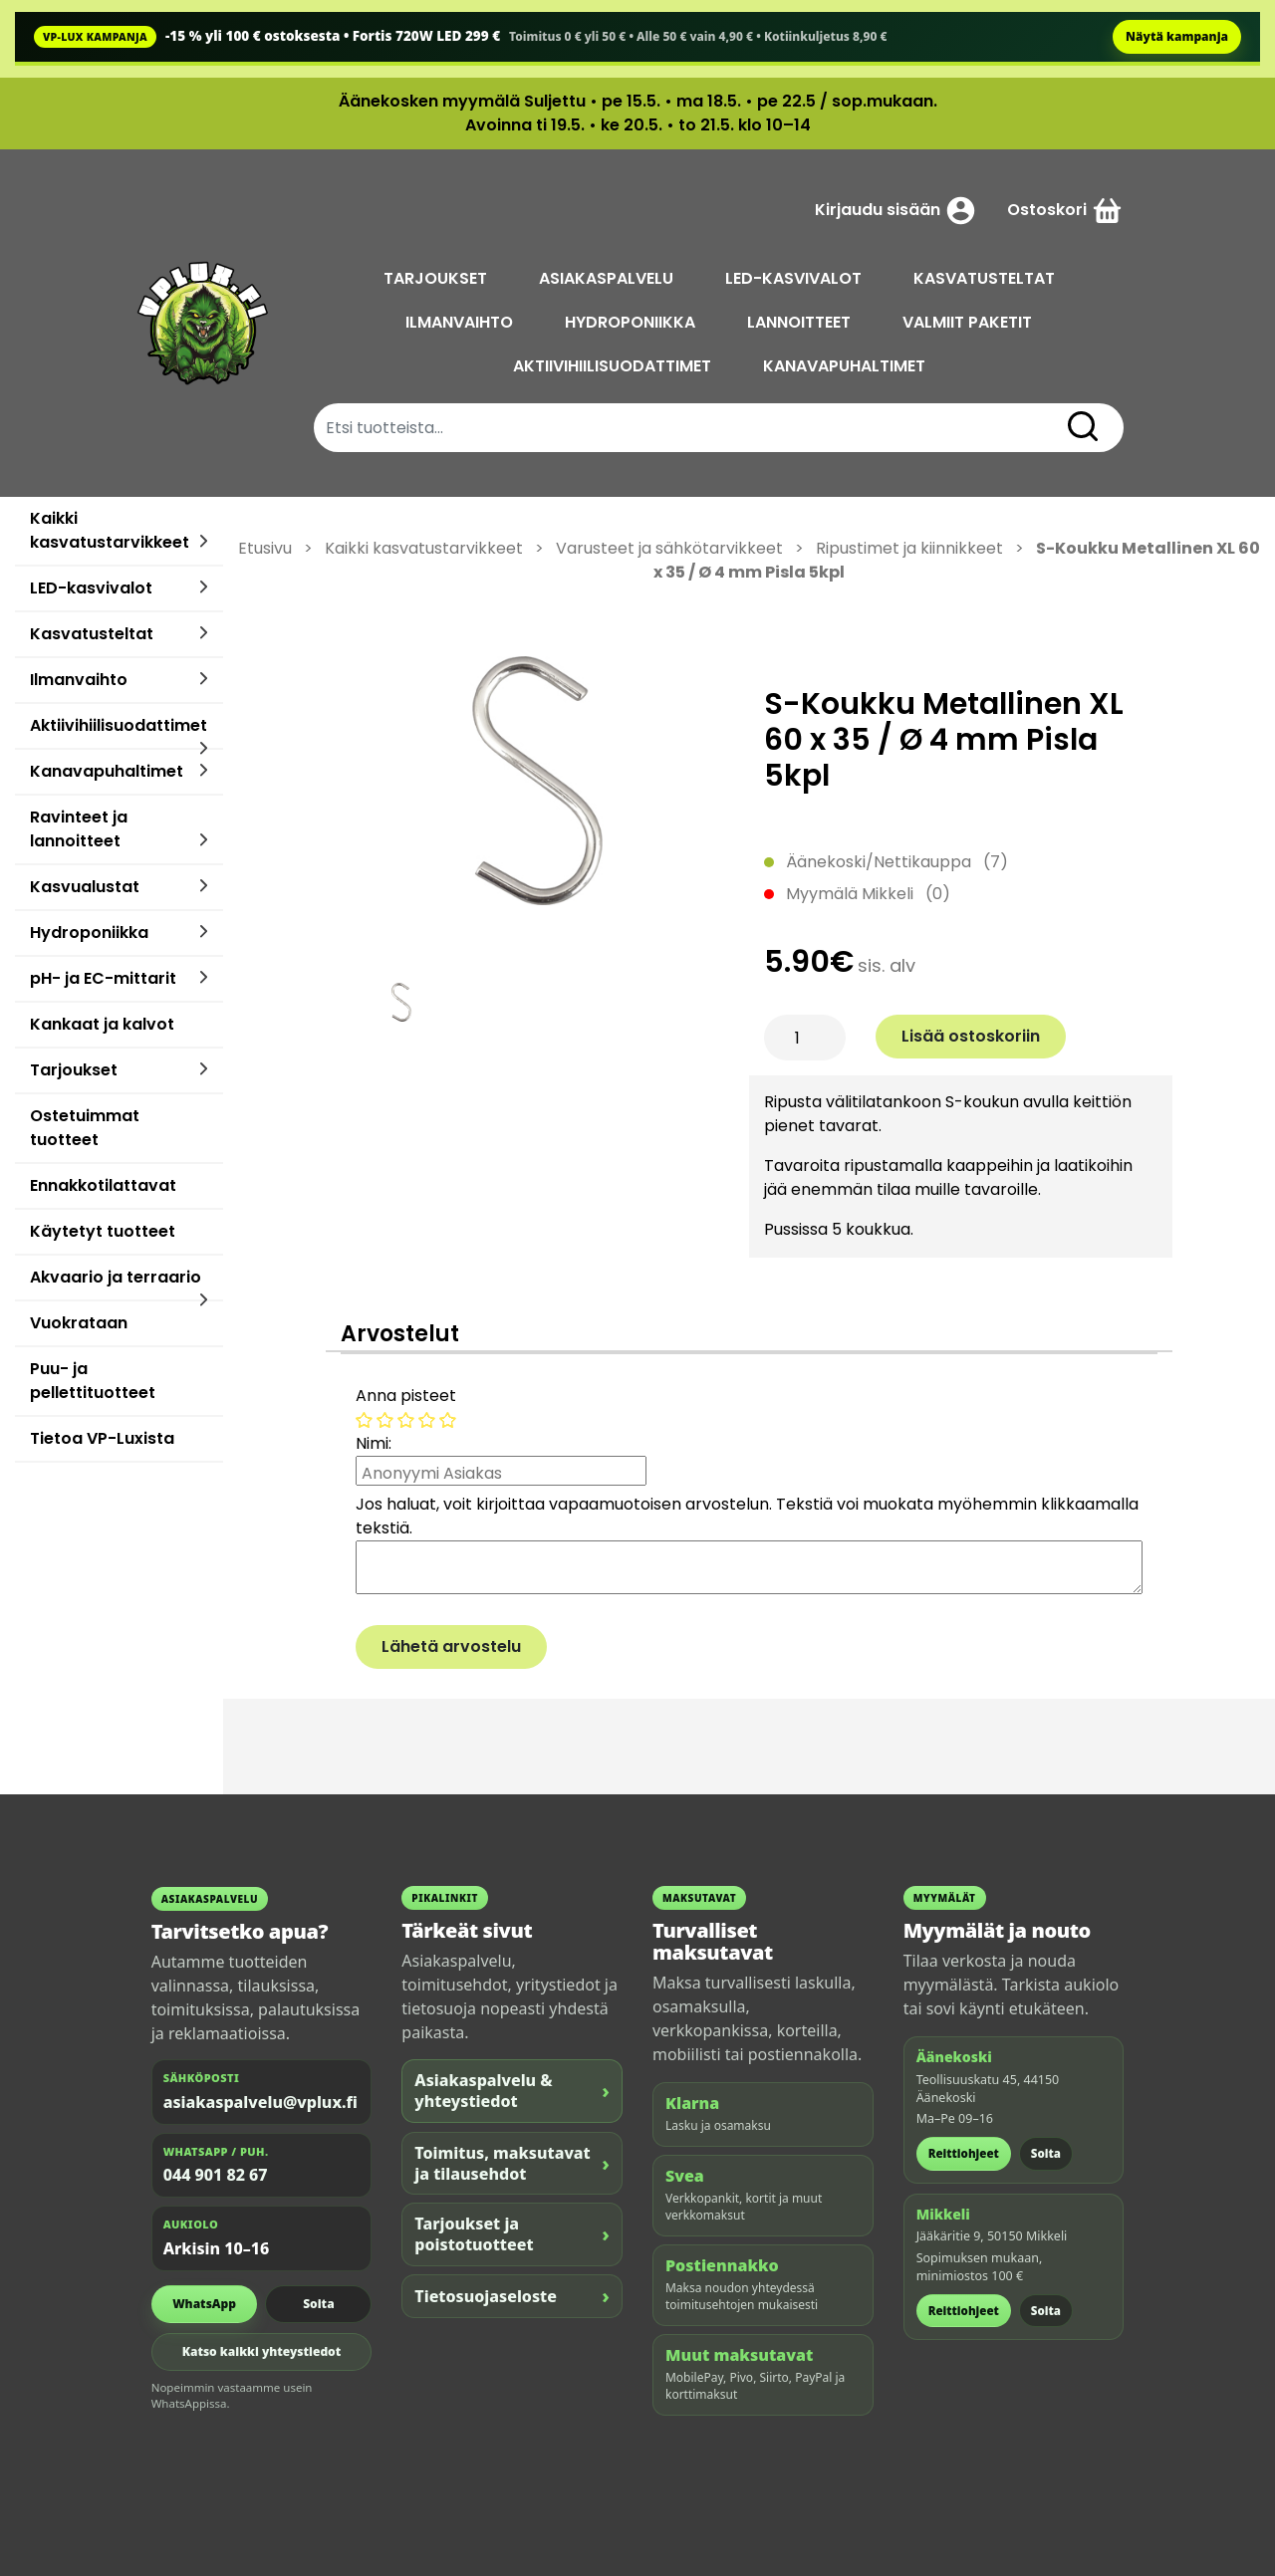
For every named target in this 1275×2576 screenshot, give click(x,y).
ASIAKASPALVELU (608, 278)
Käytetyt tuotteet (102, 1231)
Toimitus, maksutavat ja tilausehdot (512, 2163)
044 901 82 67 (215, 2175)
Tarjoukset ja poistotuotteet (512, 2234)
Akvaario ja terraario (115, 1277)
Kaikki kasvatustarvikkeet (109, 530)
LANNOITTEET (801, 322)
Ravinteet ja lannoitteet (79, 829)
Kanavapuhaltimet (106, 771)
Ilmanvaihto (79, 679)
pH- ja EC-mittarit (103, 978)
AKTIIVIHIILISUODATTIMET (614, 365)
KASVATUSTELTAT (986, 278)
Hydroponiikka (89, 932)
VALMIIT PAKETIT (969, 322)
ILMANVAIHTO (461, 322)
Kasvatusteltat (91, 633)
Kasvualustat (84, 886)
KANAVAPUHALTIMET (846, 365)
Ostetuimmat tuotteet (84, 1127)
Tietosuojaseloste (512, 2295)
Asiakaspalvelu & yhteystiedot (512, 2090)
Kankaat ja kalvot (102, 1024)
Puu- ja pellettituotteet (92, 1380)
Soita (318, 2303)
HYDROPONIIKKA (632, 322)
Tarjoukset (74, 1069)
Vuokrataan (79, 1322)
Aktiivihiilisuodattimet (118, 725)
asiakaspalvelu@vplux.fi (260, 2102)
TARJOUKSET (437, 278)
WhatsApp (204, 2303)
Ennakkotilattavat (103, 1185)
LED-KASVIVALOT (795, 278)
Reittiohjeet (963, 2153)
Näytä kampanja (1177, 36)
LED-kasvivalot (91, 588)
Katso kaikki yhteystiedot (262, 2351)
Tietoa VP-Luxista (102, 1438)
